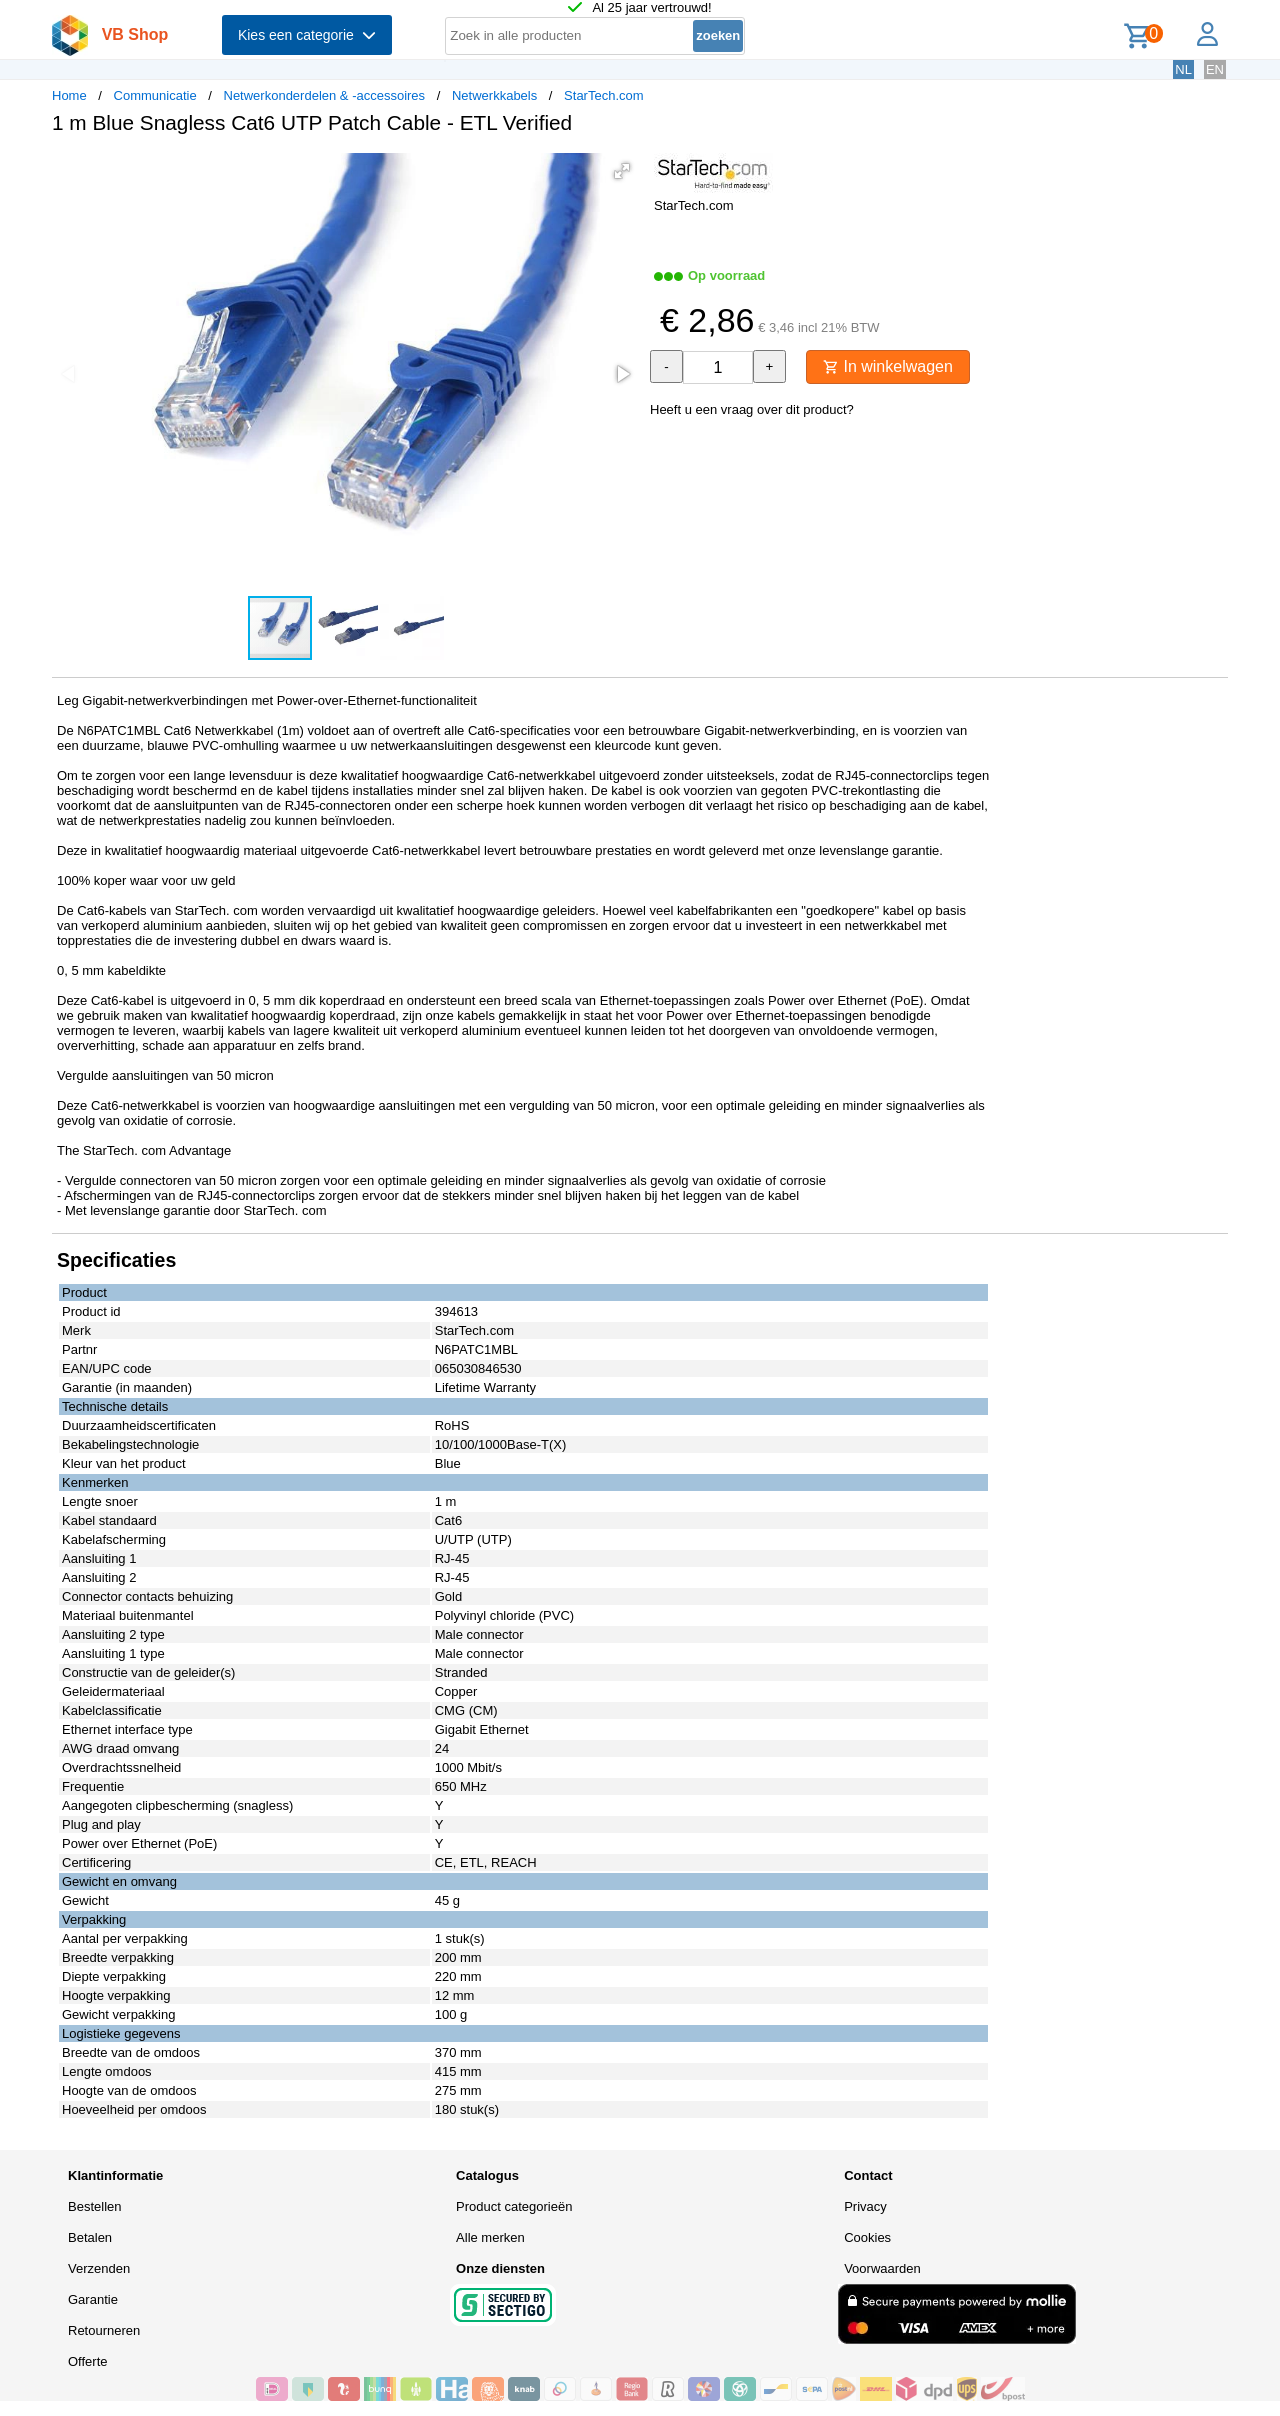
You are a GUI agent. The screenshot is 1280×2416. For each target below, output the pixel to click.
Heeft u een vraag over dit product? (752, 409)
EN (1215, 69)
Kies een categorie (307, 35)
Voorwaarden (882, 2268)
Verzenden (99, 2268)
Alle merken (490, 2237)
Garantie (93, 2299)
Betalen (90, 2237)
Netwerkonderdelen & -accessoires (325, 95)
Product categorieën (514, 2206)
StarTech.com (603, 95)
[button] (622, 171)
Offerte (88, 2361)
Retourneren (104, 2330)
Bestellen (94, 2206)
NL (1183, 69)
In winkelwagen (888, 366)
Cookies (867, 2237)
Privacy (865, 2206)
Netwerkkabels (494, 95)
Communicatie (155, 95)
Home (69, 95)
